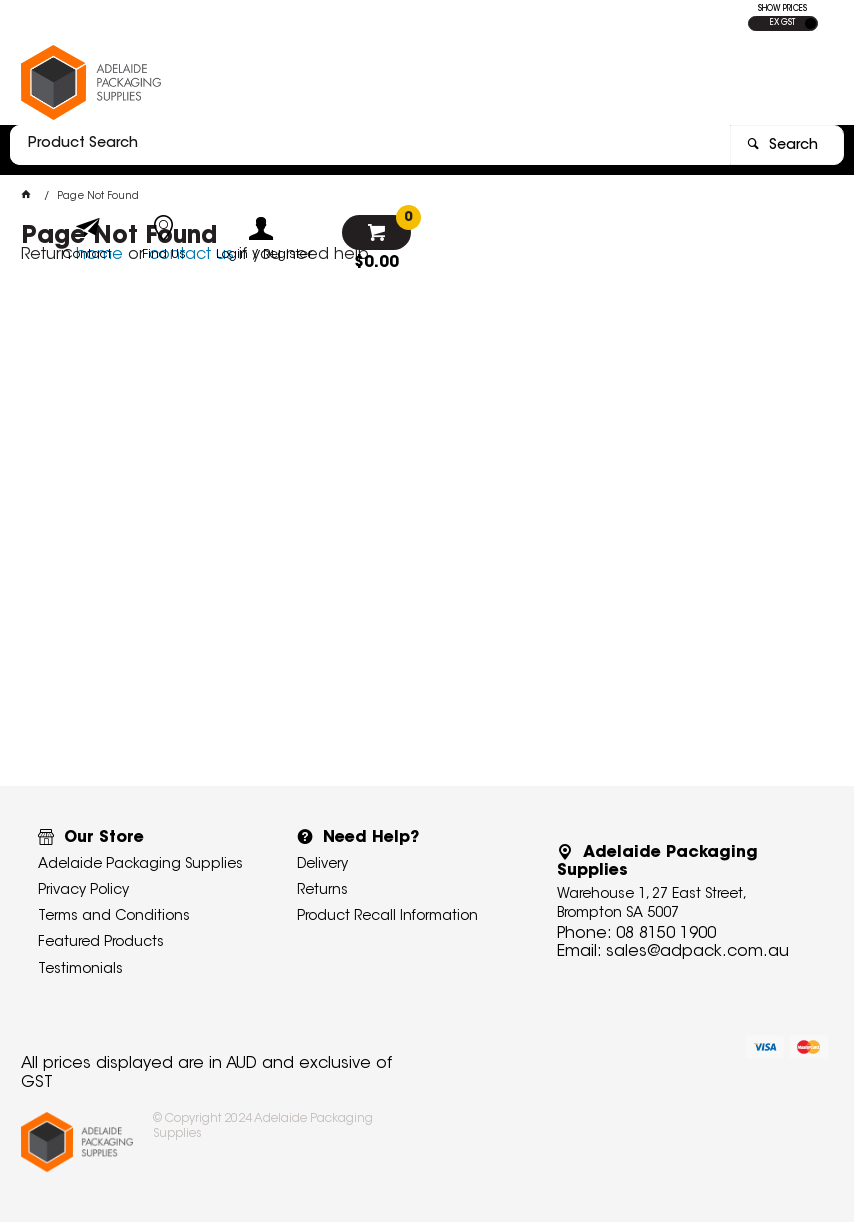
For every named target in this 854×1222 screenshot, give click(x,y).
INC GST (810, 23)
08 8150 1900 (666, 934)
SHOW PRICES (782, 9)
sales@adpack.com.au (697, 952)
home (99, 255)
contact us (191, 255)
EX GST (782, 23)
